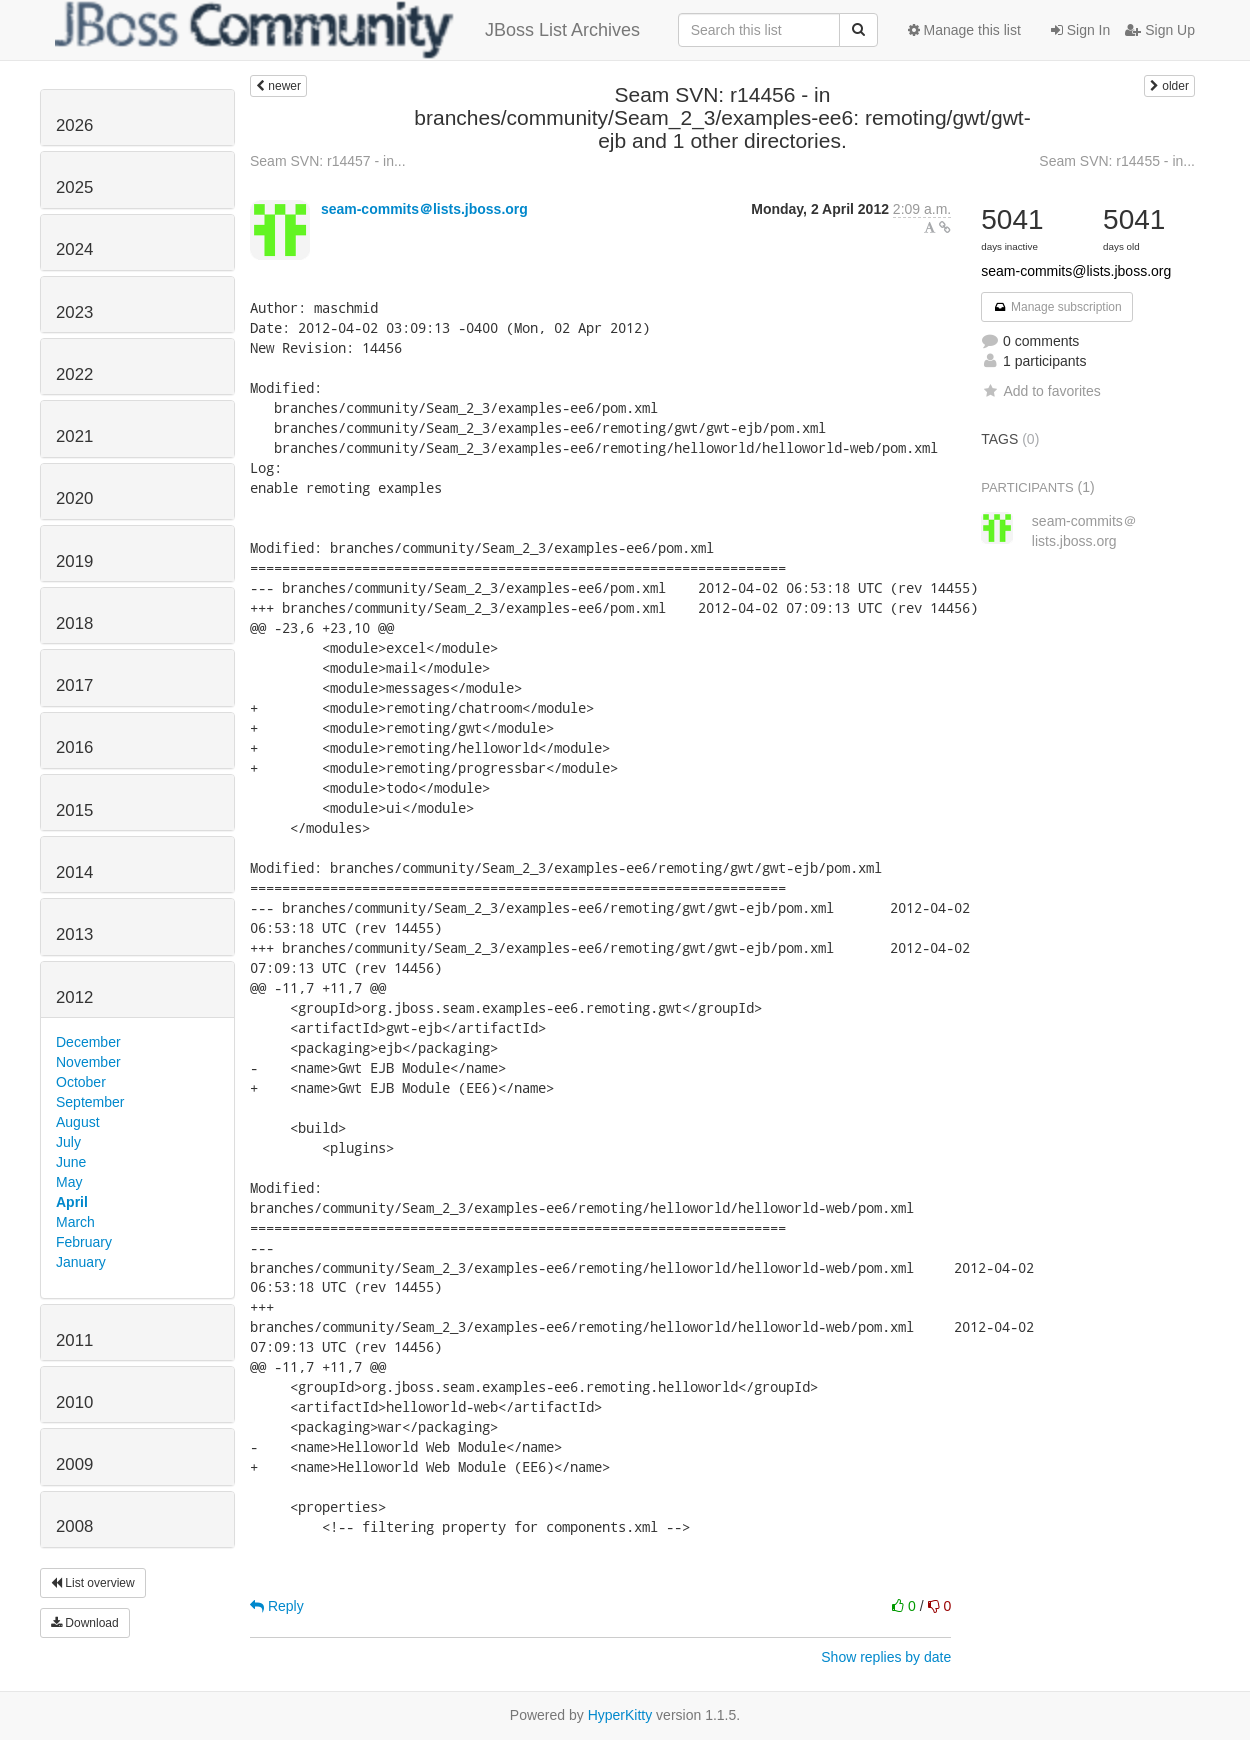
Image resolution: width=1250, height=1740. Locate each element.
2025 (74, 187)
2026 (74, 125)
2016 (74, 747)
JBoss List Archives (347, 30)
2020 (74, 498)
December (88, 1042)
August (78, 1122)
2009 (74, 1464)
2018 (74, 623)
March (75, 1222)
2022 (74, 374)
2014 (74, 872)
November (88, 1062)
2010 (74, 1402)
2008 (74, 1526)
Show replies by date (886, 1657)
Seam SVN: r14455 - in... (1117, 161)
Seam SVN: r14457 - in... (328, 161)
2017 (74, 685)
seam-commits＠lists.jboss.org (424, 209)
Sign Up (1160, 30)
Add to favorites (1040, 391)
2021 (74, 436)
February (84, 1242)
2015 (74, 810)
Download (85, 1623)
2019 (74, 561)
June (71, 1162)
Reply (277, 1606)
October (81, 1082)
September (90, 1102)
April (72, 1202)
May (69, 1182)
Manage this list (964, 30)
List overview (93, 1583)
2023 (74, 312)
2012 (74, 997)
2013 (74, 934)
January (81, 1262)
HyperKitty (620, 1715)
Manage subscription (1057, 307)
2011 (74, 1340)
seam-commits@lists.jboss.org (1076, 271)
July (68, 1142)
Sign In (1080, 30)
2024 (74, 249)
